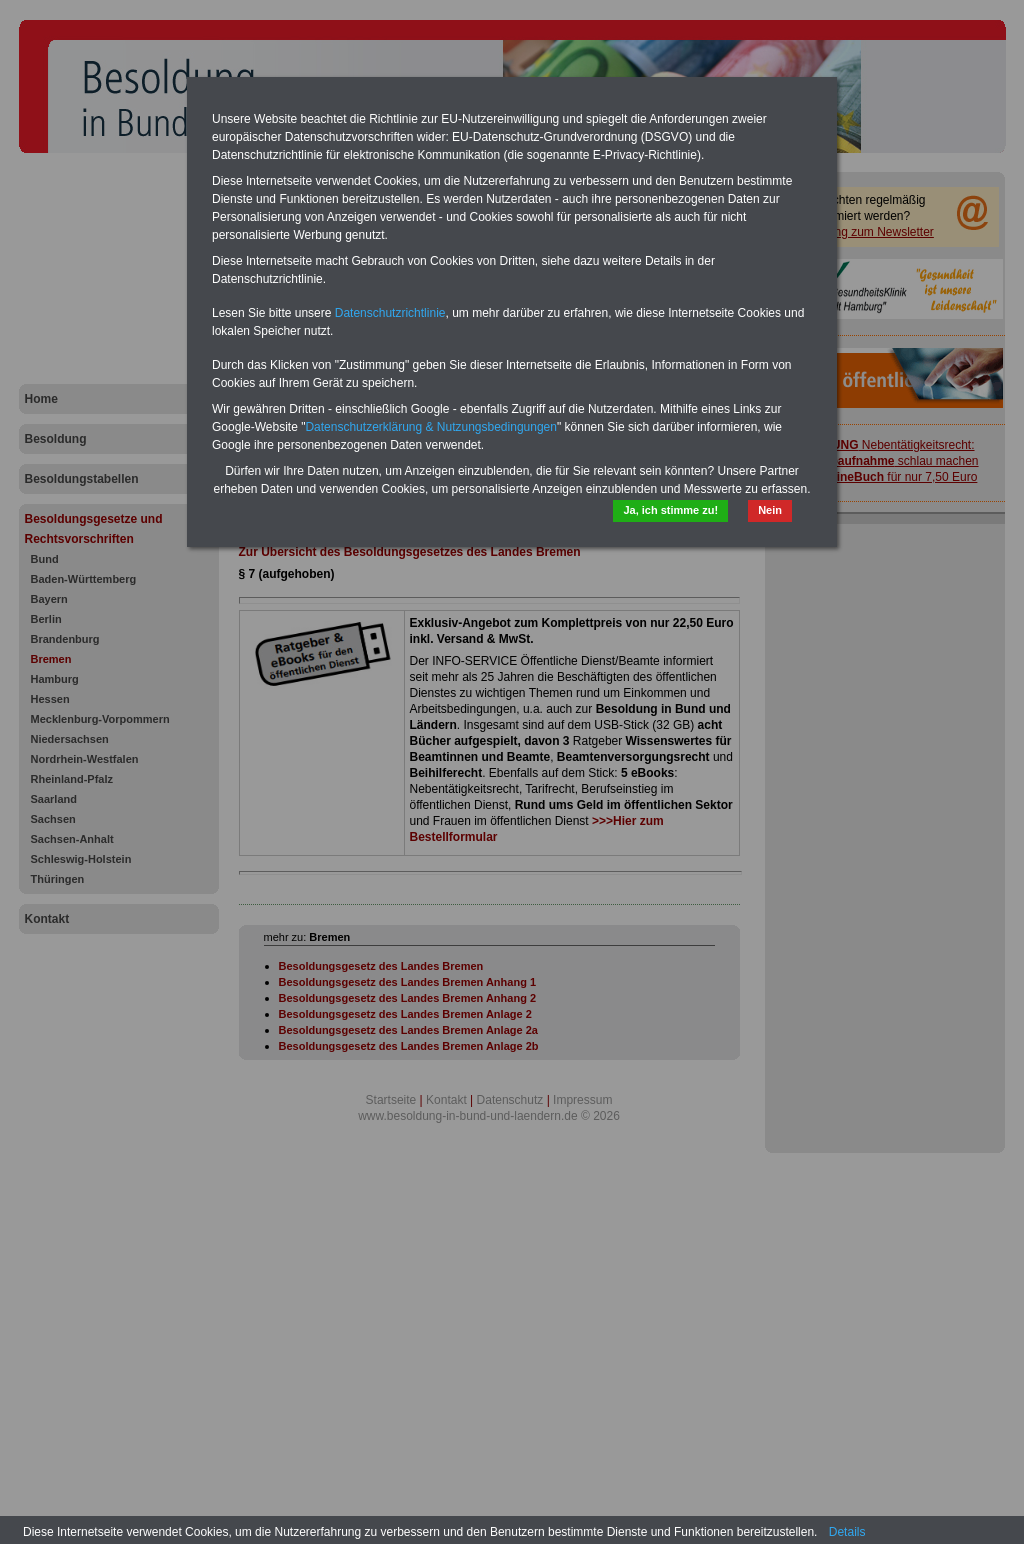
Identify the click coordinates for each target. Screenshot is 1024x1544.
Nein (770, 510)
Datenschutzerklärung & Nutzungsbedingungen (431, 427)
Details (847, 1532)
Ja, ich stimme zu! (670, 510)
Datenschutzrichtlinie (390, 313)
